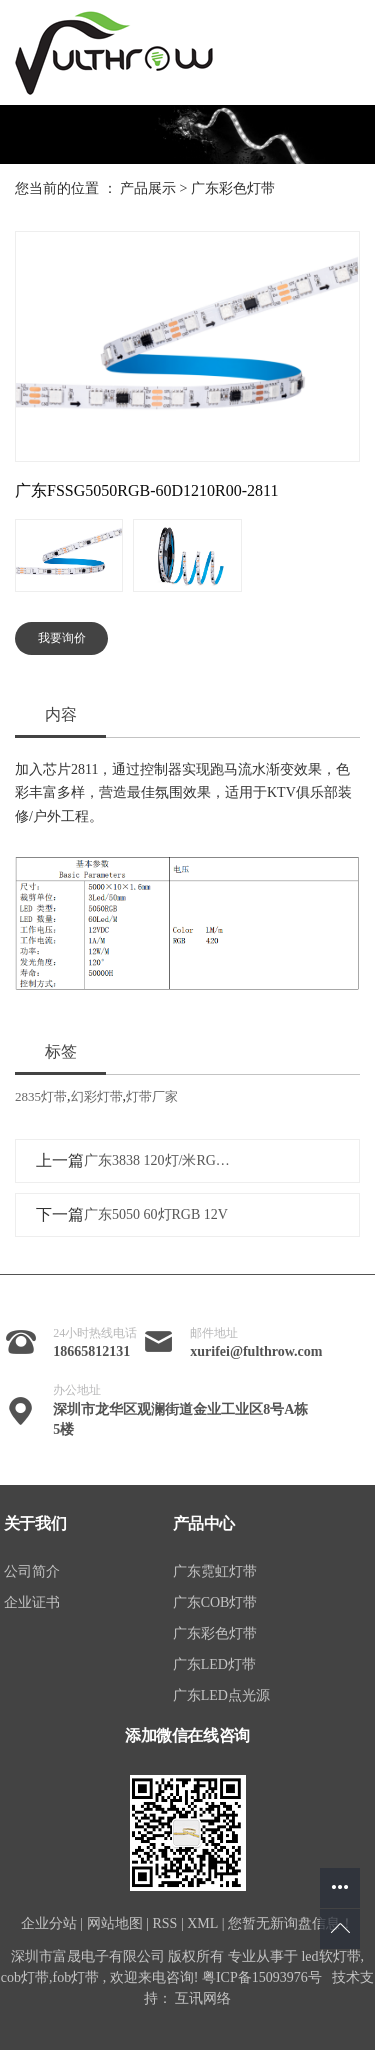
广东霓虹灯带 (215, 1571)
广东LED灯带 (214, 1664)
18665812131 (91, 1351)
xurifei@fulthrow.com (256, 1351)
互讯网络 (203, 1998)
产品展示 (148, 188)
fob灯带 (76, 1977)
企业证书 (32, 1602)
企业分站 (49, 1923)
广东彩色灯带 (233, 188)
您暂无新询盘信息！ (291, 1923)
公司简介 (32, 1571)
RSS (164, 1923)
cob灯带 (25, 1977)
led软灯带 (330, 1956)
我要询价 (62, 638)
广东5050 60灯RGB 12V (156, 1214)
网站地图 (115, 1923)
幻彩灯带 (97, 1096)
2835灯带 (41, 1096)
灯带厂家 (152, 1096)
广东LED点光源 (221, 1695)
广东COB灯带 (215, 1602)
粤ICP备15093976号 (262, 1977)
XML (202, 1923)
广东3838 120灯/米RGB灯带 (160, 1160)
